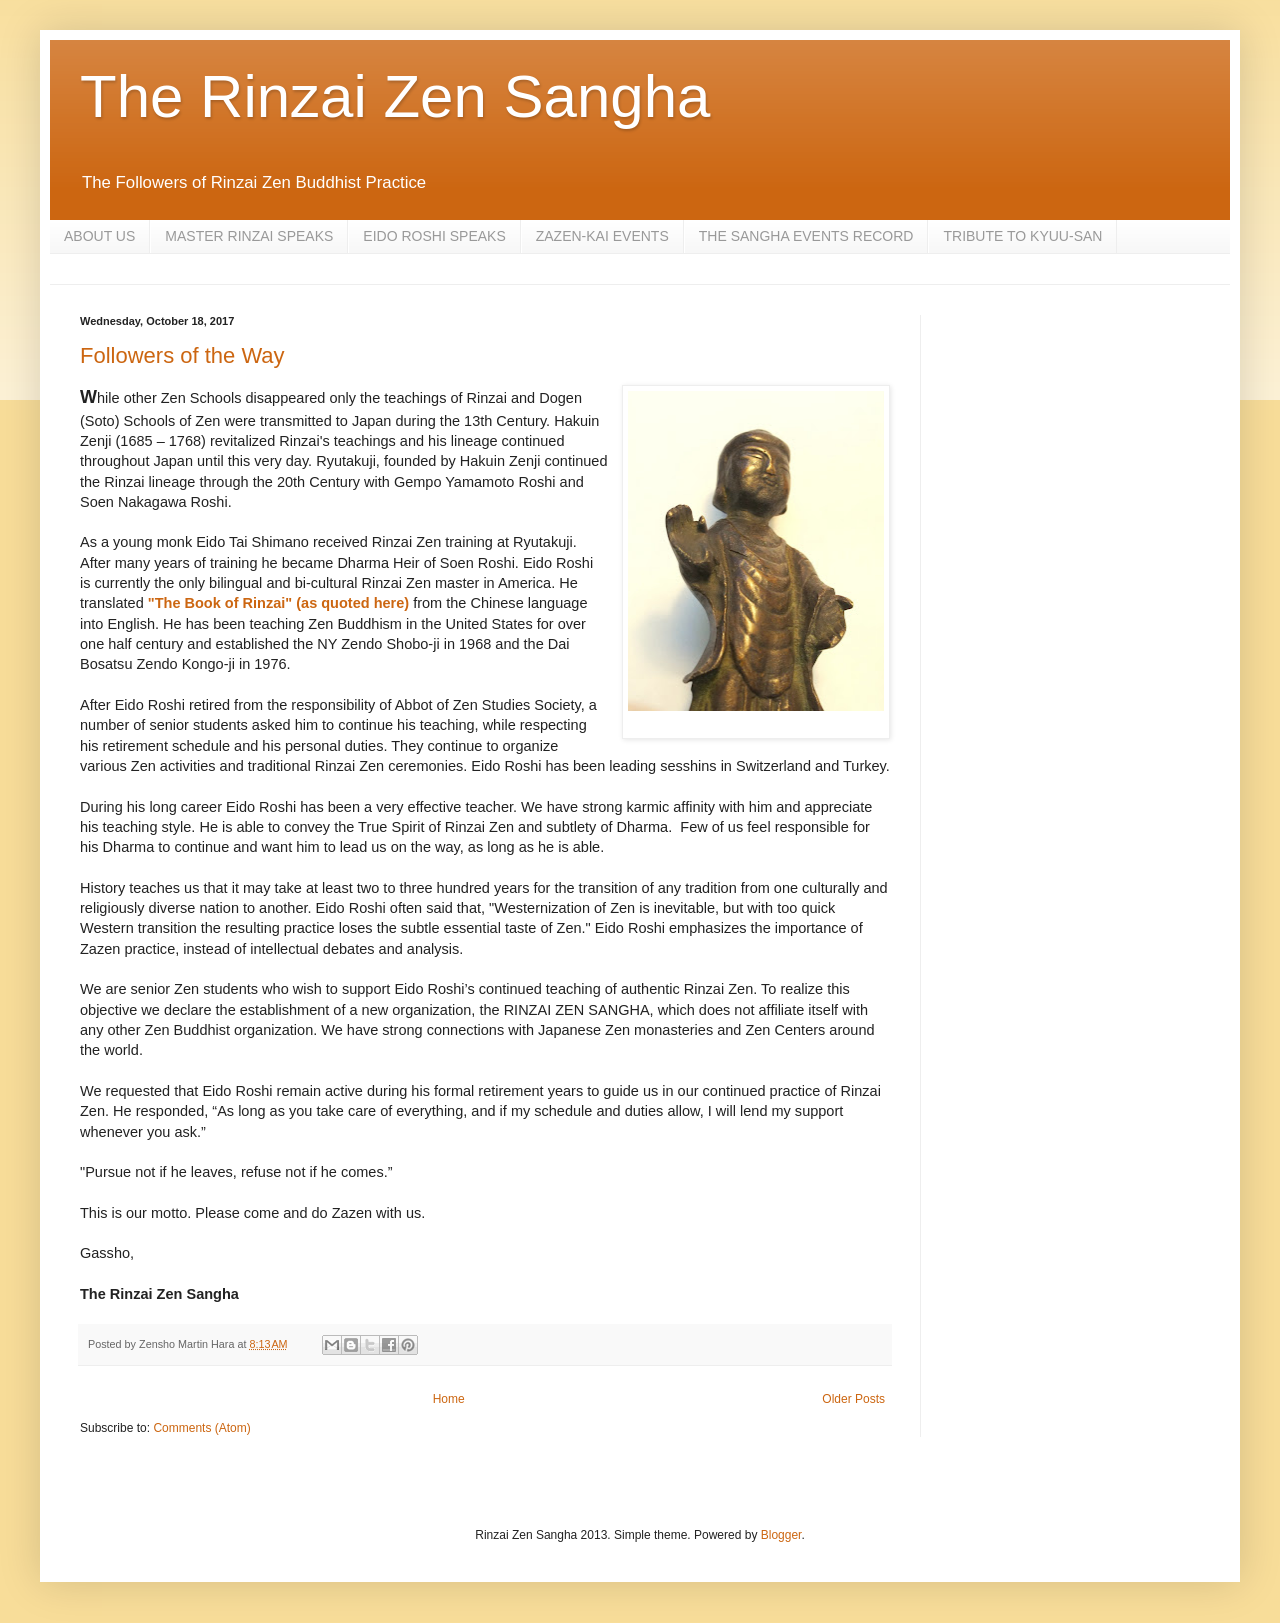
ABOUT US (99, 236)
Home (449, 1399)
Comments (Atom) (201, 1428)
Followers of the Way (182, 355)
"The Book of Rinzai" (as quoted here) (280, 603)
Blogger (781, 1535)
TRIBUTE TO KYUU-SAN (1022, 236)
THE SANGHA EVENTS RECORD (806, 236)
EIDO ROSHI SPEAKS (434, 236)
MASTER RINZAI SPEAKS (249, 236)
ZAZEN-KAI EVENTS (602, 236)
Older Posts (853, 1399)
